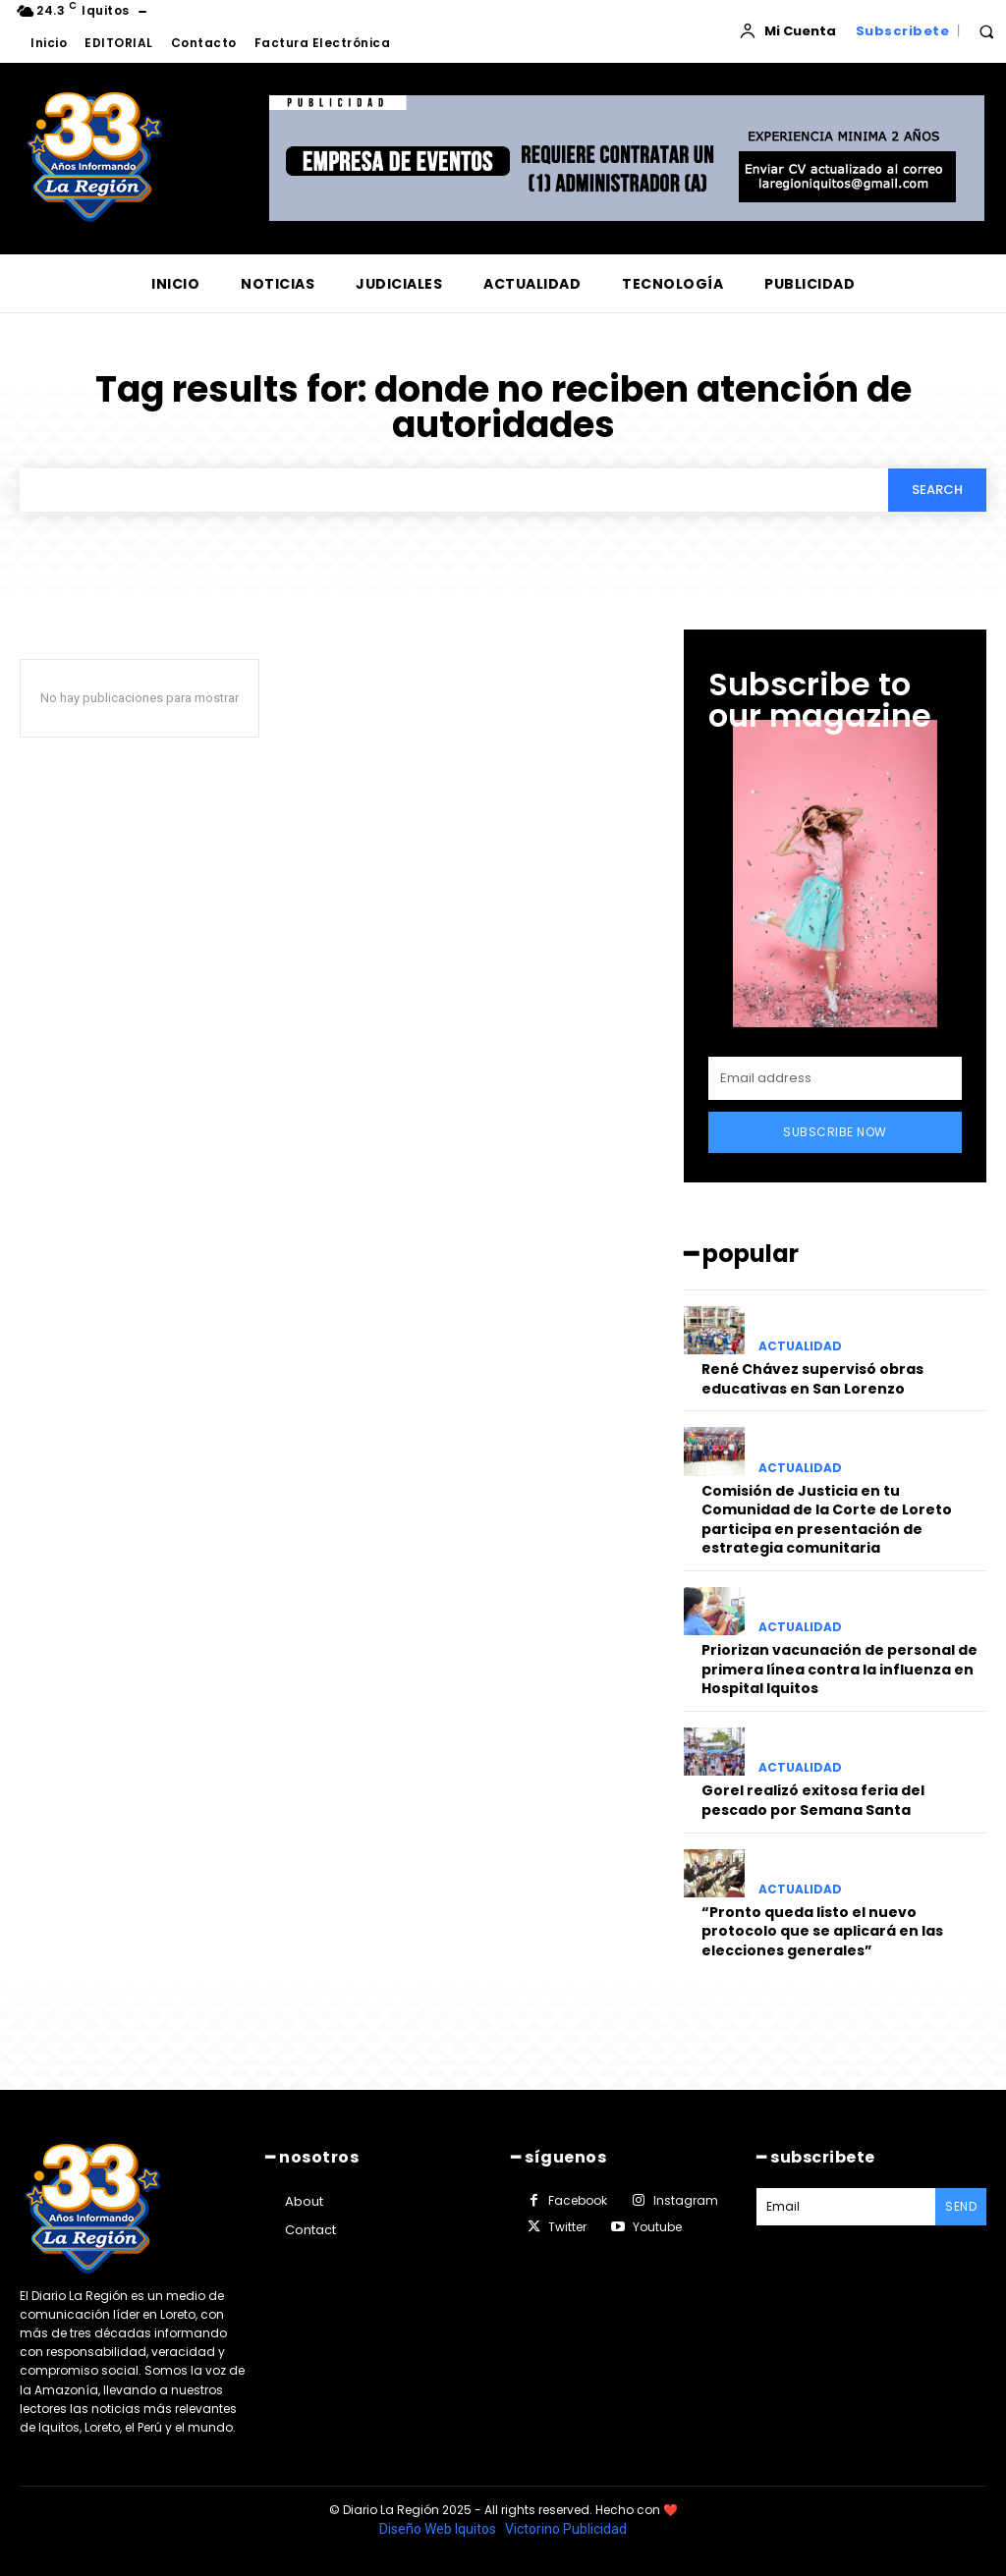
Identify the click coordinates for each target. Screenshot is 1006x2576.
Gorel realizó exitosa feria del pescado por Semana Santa (812, 1800)
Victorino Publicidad (566, 2529)
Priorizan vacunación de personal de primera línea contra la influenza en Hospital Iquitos (839, 1669)
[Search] (937, 490)
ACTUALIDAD (800, 1346)
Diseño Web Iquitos (439, 2529)
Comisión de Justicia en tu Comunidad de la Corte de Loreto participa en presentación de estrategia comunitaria (826, 1520)
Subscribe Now (835, 1132)
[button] (986, 31)
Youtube (657, 2227)
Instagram (685, 2200)
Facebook (577, 2200)
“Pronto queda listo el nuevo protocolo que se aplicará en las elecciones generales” (822, 1931)
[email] (835, 1078)
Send (961, 2206)
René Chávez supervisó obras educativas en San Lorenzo (812, 1378)
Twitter (567, 2227)
